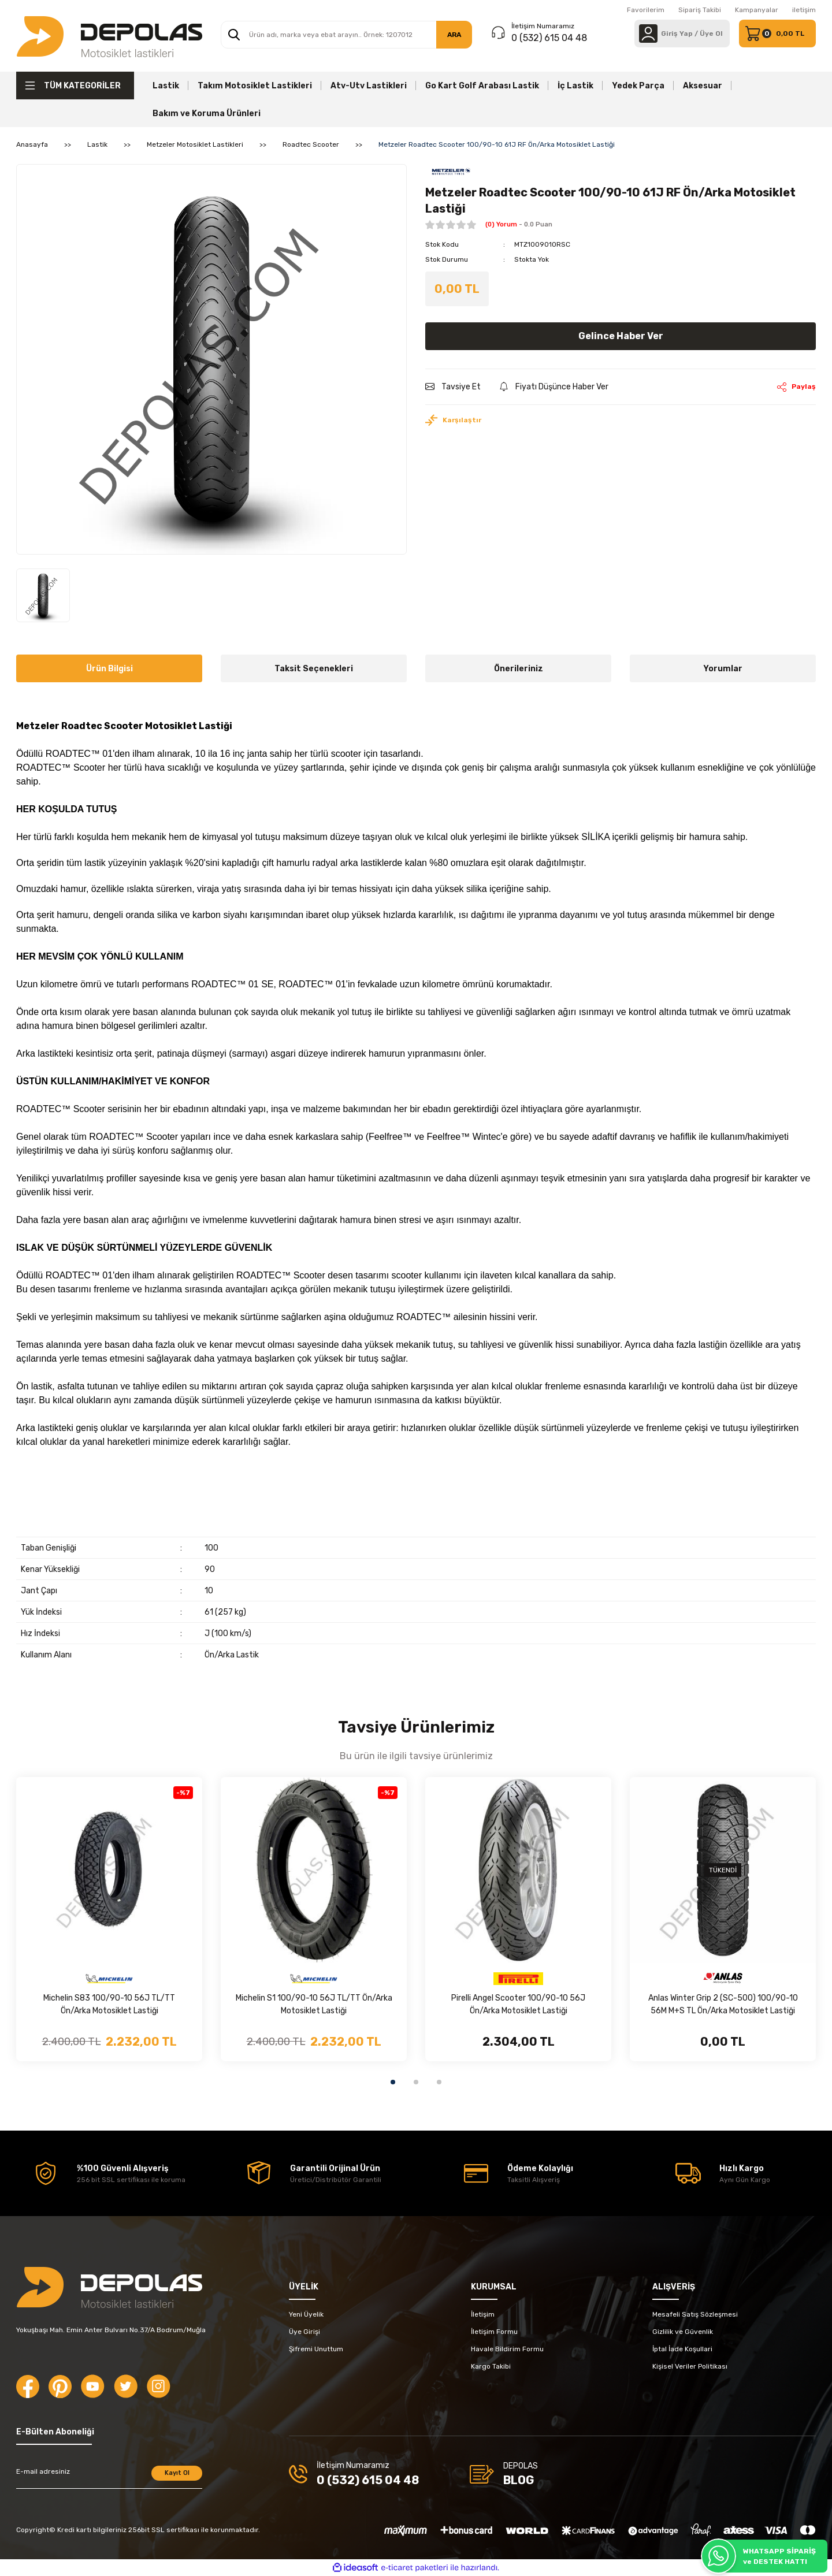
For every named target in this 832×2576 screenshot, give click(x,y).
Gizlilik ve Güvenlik (682, 2332)
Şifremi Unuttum (316, 2349)
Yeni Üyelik (306, 2314)
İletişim (483, 2314)
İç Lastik (575, 86)
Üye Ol (711, 33)
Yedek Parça (638, 86)
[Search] (346, 35)
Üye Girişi (304, 2332)
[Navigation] (75, 85)
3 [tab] (439, 2082)
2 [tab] (416, 2082)
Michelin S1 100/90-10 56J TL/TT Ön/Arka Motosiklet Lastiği (314, 2004)
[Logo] (109, 36)
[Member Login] (648, 33)
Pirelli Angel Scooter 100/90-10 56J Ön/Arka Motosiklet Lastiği (518, 2004)
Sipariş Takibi (699, 10)
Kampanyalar (756, 10)
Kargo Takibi (491, 2366)
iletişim (804, 10)
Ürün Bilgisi (109, 669)
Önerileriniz (518, 669)
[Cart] (777, 33)
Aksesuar (702, 86)
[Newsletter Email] (109, 2477)
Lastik (166, 86)
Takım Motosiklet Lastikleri (255, 86)
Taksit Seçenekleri (313, 669)
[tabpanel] (109, 1919)
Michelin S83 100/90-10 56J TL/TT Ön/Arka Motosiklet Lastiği (109, 2004)
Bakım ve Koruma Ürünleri (207, 113)
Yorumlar (722, 669)
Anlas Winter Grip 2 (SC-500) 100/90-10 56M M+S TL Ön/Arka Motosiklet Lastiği (723, 2004)
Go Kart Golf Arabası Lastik (482, 86)
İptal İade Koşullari (682, 2349)
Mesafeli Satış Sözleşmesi (695, 2314)
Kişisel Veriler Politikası (689, 2366)
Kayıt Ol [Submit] (177, 2473)
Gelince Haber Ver (620, 335)
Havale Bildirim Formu (507, 2349)
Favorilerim (645, 10)
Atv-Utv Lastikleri (368, 86)
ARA (454, 35)
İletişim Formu (494, 2332)
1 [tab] (393, 2082)
